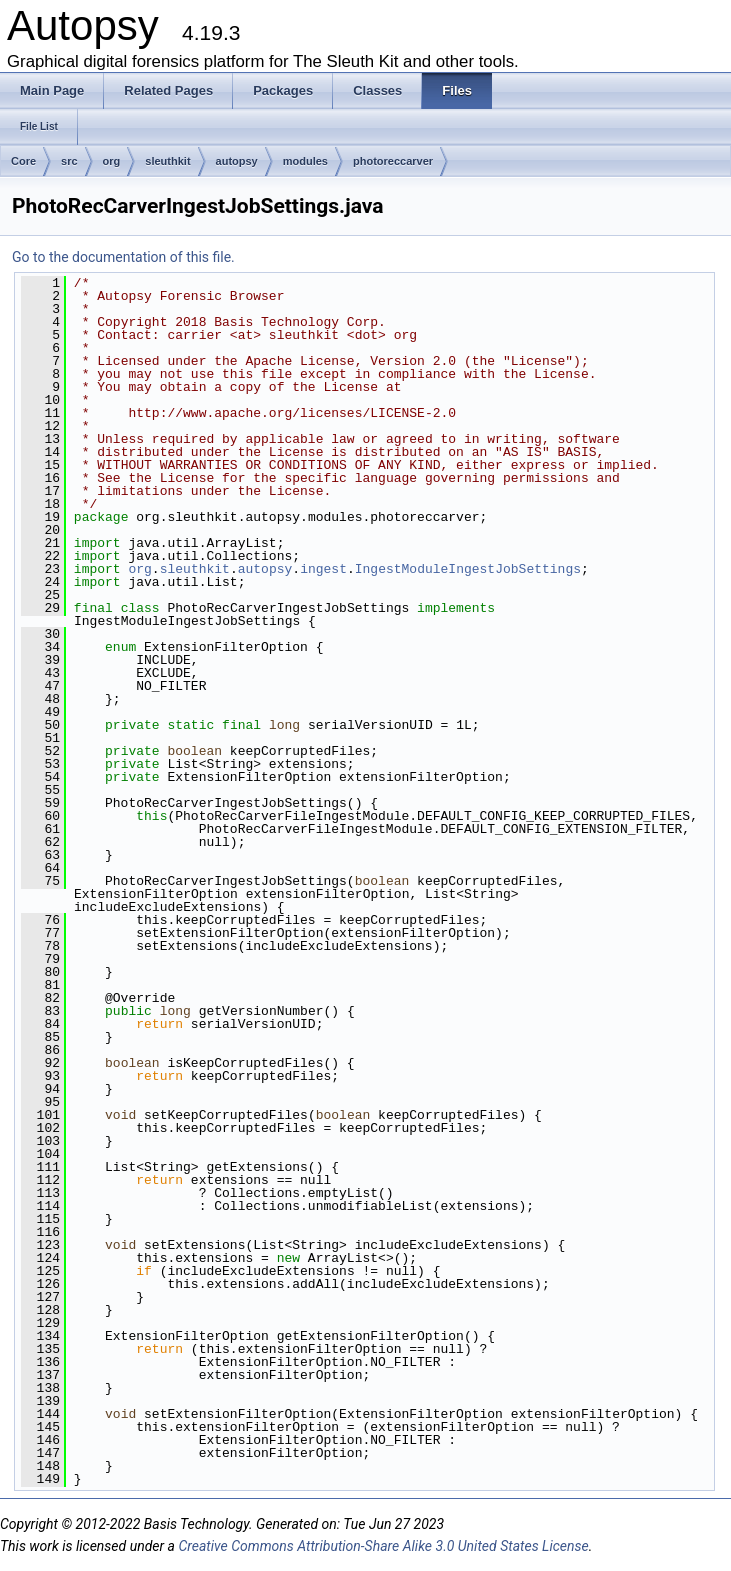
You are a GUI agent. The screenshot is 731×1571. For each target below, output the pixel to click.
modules (305, 161)
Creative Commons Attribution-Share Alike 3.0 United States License (383, 1546)
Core (23, 161)
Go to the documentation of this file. (123, 257)
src (69, 161)
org (112, 161)
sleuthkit (167, 161)
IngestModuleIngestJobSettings (468, 569)
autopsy (237, 161)
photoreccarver (393, 161)
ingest (323, 569)
